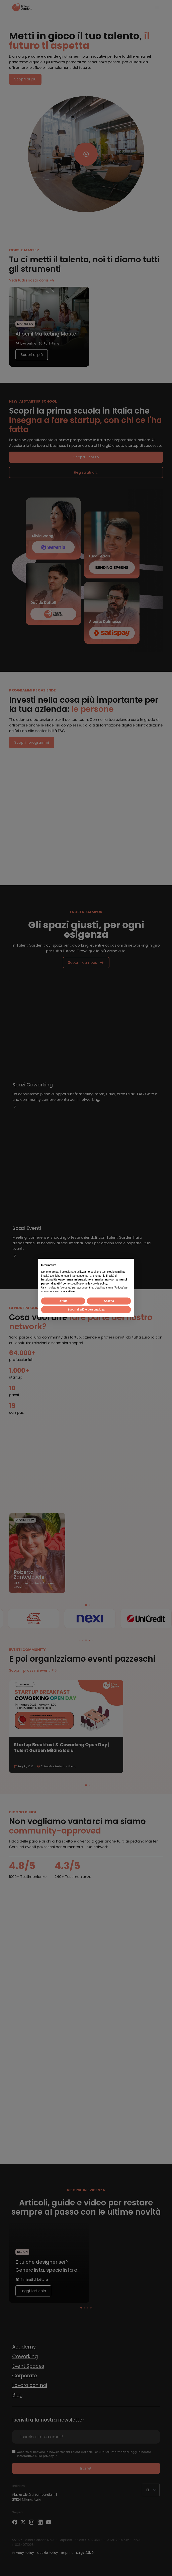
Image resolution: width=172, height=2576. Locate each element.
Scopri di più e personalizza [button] (86, 1309)
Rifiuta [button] (63, 1301)
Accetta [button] (109, 1301)
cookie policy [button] (99, 1283)
